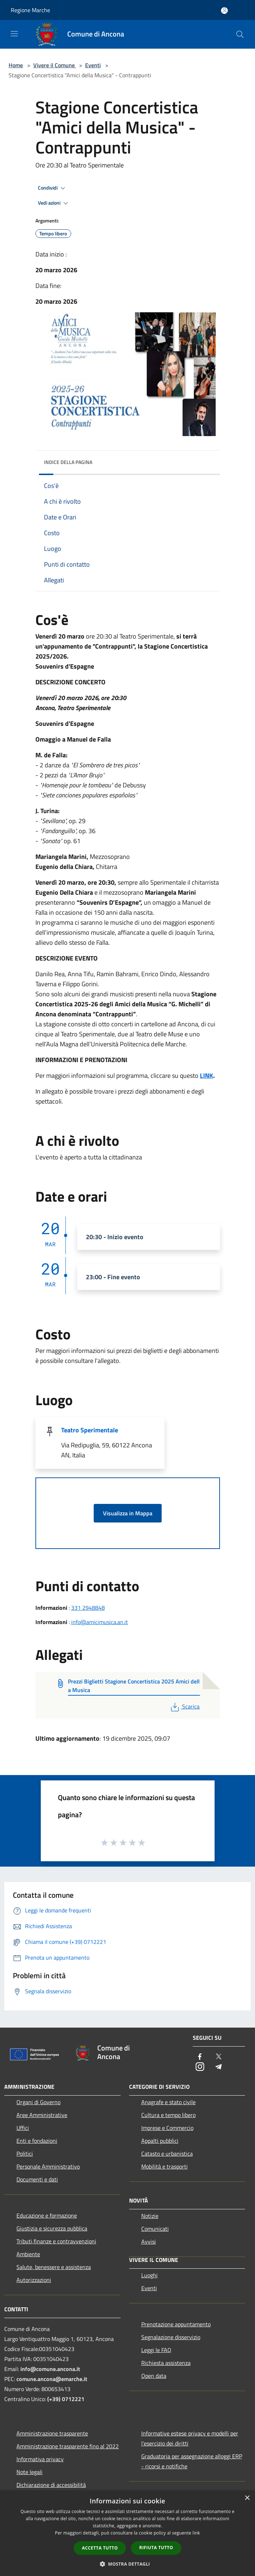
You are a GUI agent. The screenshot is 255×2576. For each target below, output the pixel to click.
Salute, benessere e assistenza (53, 2267)
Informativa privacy (40, 2459)
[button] (127, 2563)
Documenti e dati (37, 2179)
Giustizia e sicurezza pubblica (51, 2228)
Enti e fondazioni (36, 2140)
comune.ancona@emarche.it (51, 2379)
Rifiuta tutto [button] (156, 2548)
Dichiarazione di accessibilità (51, 2484)
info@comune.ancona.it (50, 2369)
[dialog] (127, 2533)
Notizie (149, 2215)
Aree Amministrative (41, 2115)
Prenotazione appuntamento (176, 2324)
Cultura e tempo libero (168, 2115)
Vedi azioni (54, 203)
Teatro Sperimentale (89, 1430)
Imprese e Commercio (167, 2127)
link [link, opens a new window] (196, 2533)
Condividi (52, 188)
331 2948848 (88, 1607)
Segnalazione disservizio (170, 2337)
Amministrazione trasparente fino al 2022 (67, 2446)
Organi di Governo (38, 2102)
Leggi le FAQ (156, 2350)
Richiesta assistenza (166, 2363)
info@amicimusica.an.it (99, 1622)
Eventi (93, 65)
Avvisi (148, 2241)
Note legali (29, 2472)
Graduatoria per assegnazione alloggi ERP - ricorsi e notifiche (191, 2461)
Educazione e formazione (46, 2215)
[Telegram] (218, 2067)
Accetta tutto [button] (100, 2548)
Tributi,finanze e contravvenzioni (56, 2241)
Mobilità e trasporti (164, 2166)
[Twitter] (218, 2057)
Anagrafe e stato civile (168, 2102)
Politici (24, 2153)
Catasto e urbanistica (167, 2153)
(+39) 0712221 (65, 2399)
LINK (206, 1075)
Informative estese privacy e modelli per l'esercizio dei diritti (189, 2438)
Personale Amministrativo (48, 2166)
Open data (153, 2375)
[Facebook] (200, 2057)
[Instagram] (200, 2067)
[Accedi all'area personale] (224, 10)
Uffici (22, 2127)
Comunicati (155, 2228)
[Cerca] (240, 34)
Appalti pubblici (159, 2140)
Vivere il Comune (54, 65)
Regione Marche (30, 10)
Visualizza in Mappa (127, 1513)
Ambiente (28, 2254)
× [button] (247, 2498)
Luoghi (149, 2275)
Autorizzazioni (33, 2280)
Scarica (184, 1706)
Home (16, 65)
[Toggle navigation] (14, 33)
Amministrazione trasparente (52, 2433)
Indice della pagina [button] (68, 462)
